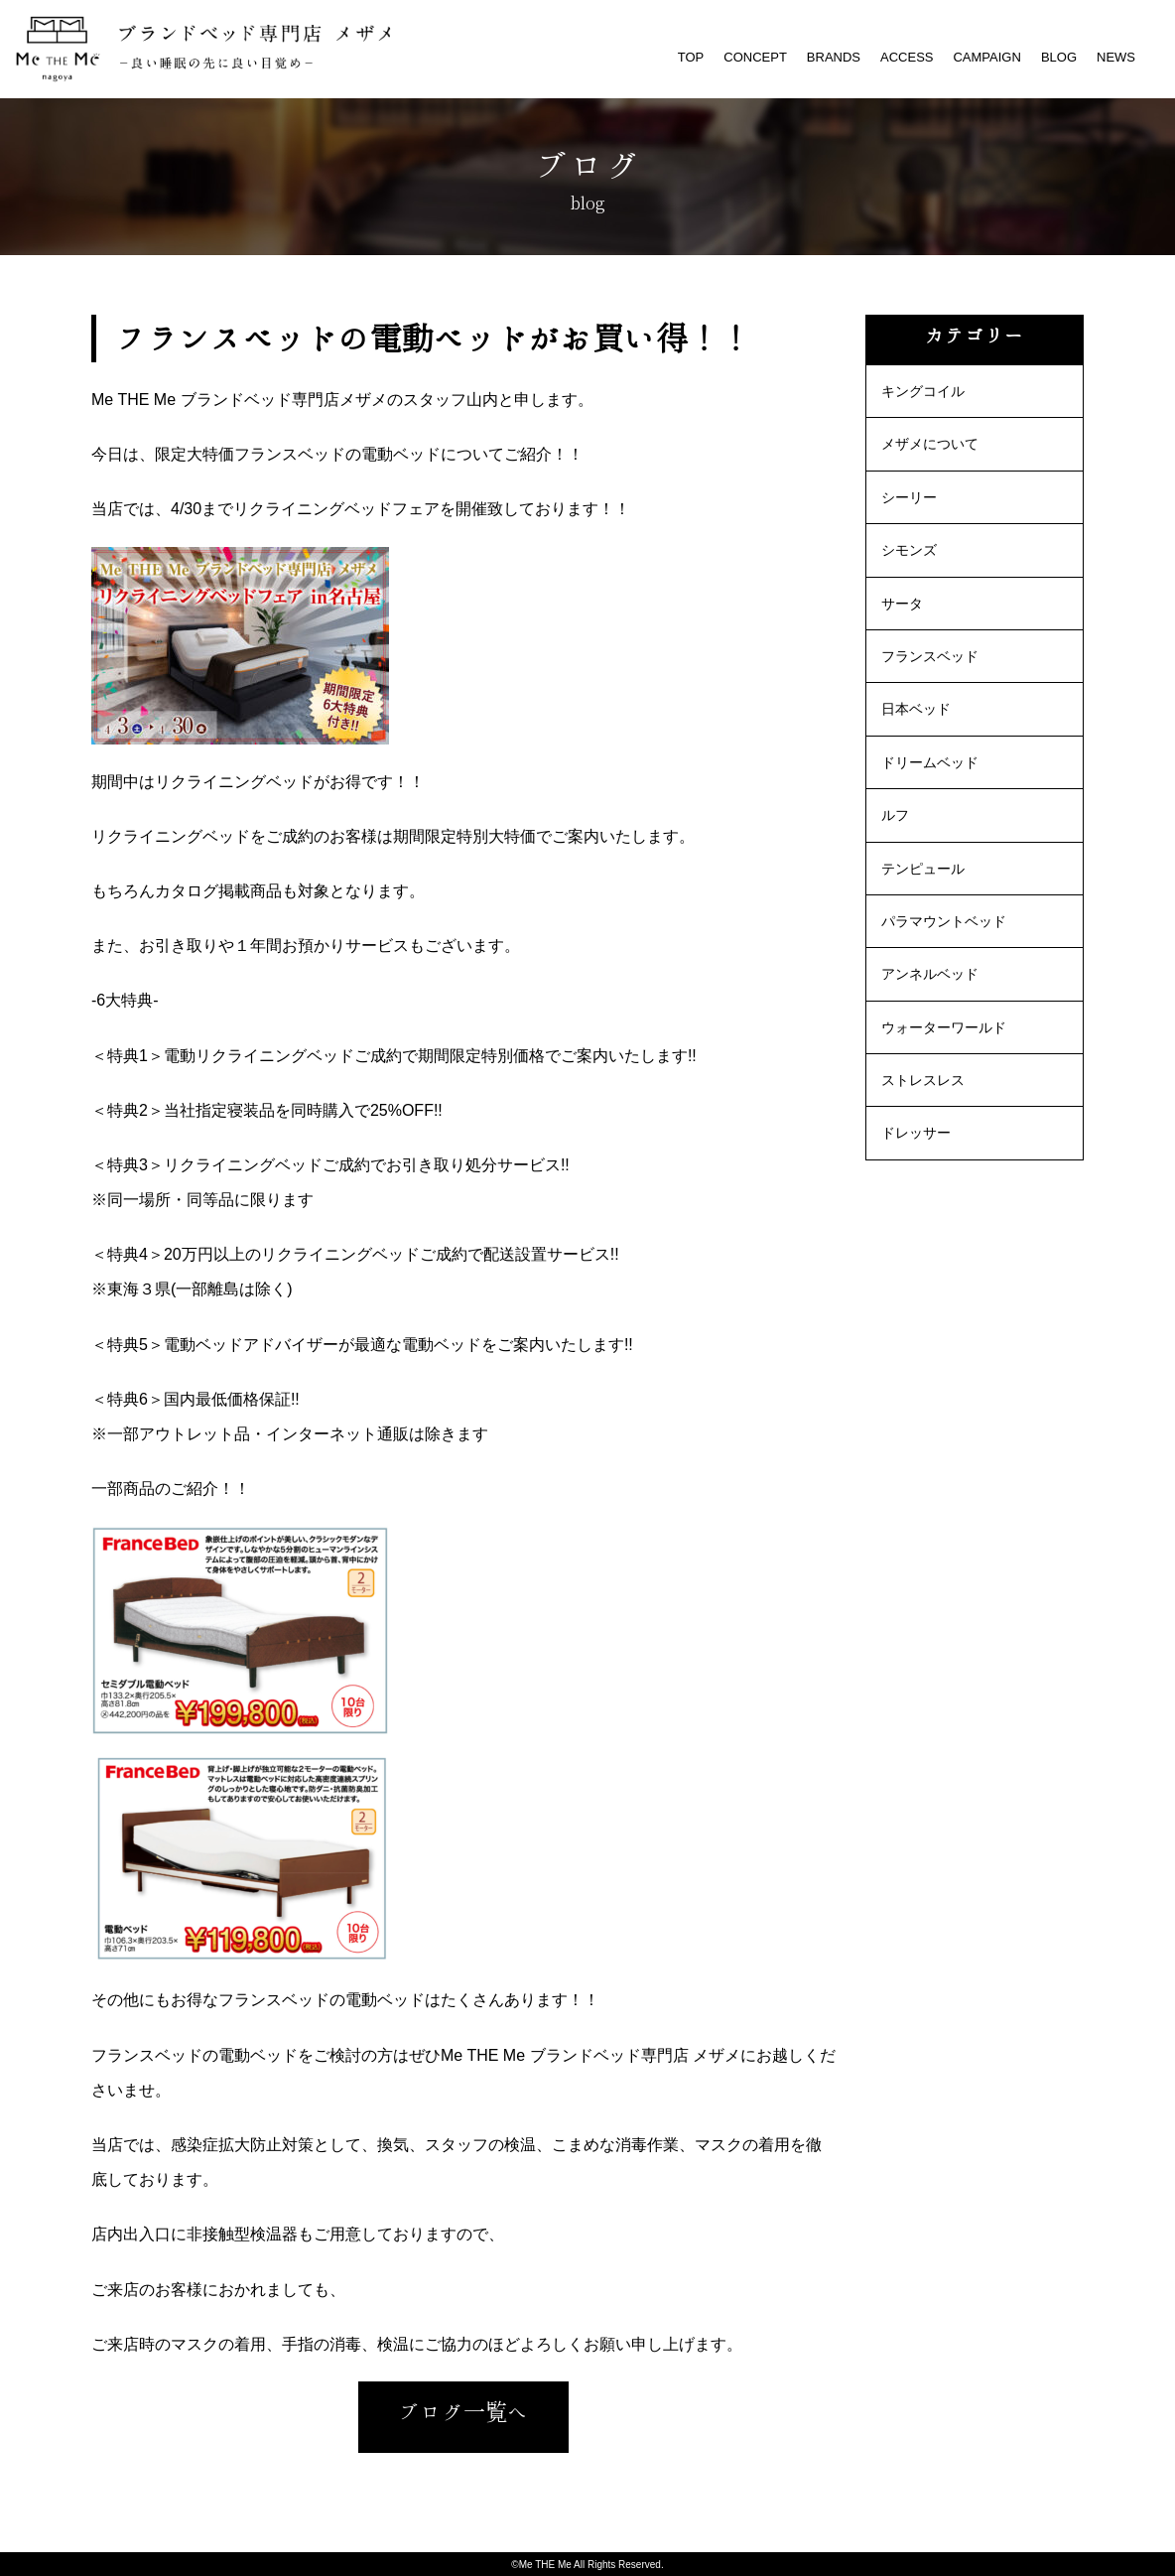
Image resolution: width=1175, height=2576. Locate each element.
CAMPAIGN (986, 57)
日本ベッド (916, 709)
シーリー (909, 497)
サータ (902, 603)
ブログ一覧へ (463, 2412)
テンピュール (923, 869)
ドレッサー (916, 1133)
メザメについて (930, 444)
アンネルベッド (930, 974)
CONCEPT (755, 57)
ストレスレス (923, 1080)
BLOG (1059, 57)
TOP (691, 57)
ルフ (895, 815)
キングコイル (923, 391)
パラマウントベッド (943, 921)
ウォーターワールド (943, 1027)
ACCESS (906, 57)
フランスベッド (930, 656)
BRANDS (833, 57)
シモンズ (909, 550)
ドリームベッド (930, 762)
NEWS (1116, 57)
